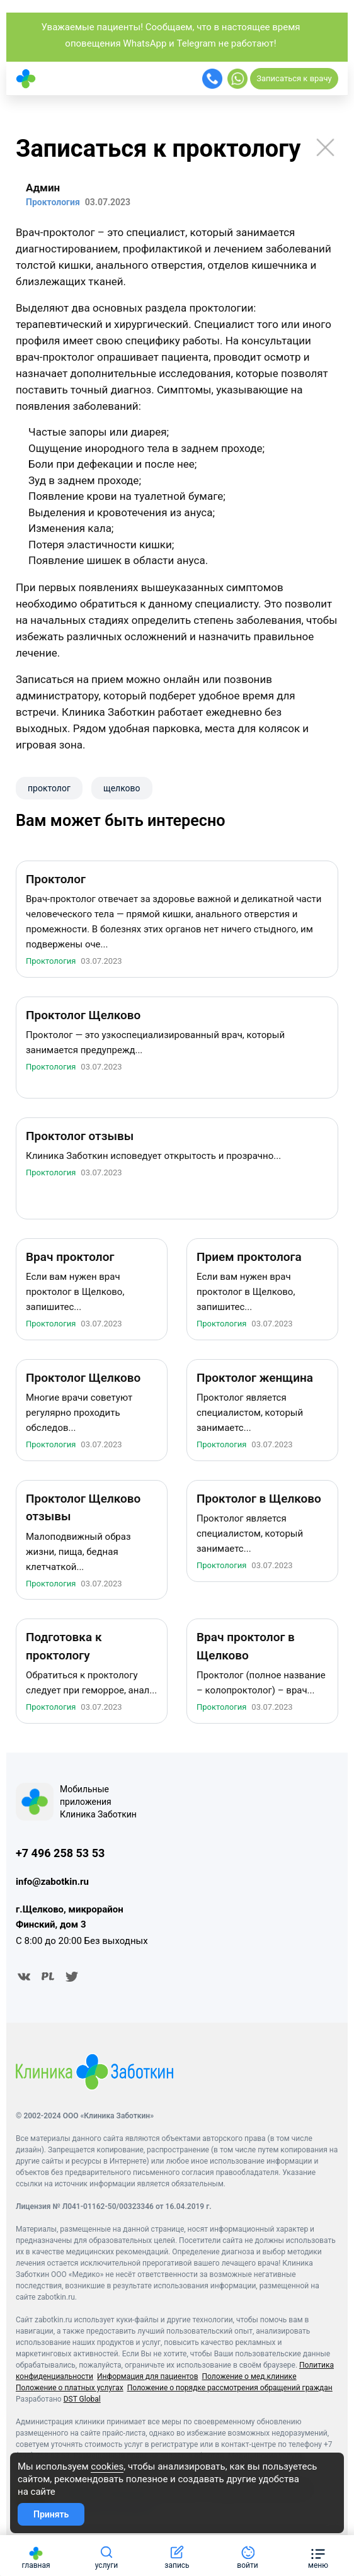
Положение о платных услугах (69, 2390)
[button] (318, 2555)
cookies (107, 2466)
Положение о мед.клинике (249, 2379)
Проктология (51, 963)
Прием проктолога (249, 1259)
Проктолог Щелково (83, 1017)
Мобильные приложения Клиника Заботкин (98, 1804)
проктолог (49, 788)
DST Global (82, 2401)
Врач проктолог (70, 1259)
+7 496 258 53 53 (60, 1855)
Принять (51, 2514)
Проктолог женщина (255, 1380)
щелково (121, 788)
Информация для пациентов (147, 2379)
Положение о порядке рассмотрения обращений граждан (230, 2390)
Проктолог (56, 881)
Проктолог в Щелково (259, 1501)
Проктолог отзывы (80, 1138)
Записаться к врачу (293, 78)
